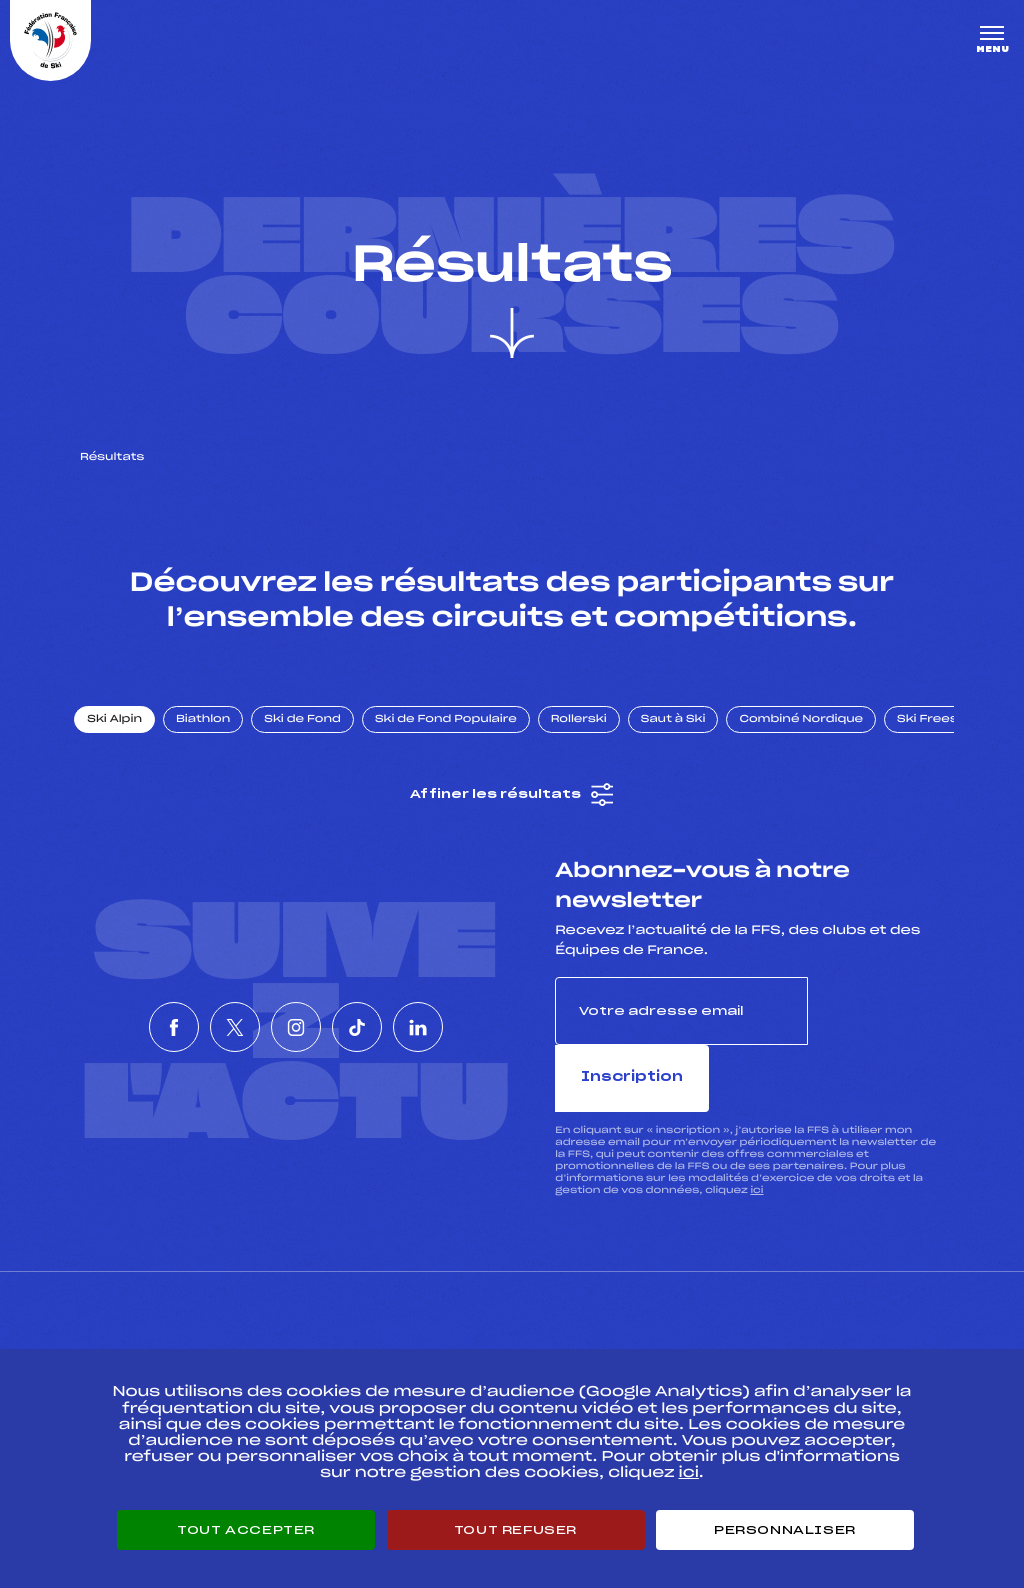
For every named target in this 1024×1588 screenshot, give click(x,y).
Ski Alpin (126, 733)
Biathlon (215, 733)
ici (756, 1136)
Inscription (876, 1024)
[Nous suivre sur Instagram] (296, 1008)
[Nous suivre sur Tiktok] (387, 1008)
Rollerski (590, 733)
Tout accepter (246, 1530)
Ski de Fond (314, 733)
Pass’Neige (456, 1334)
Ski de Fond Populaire (458, 733)
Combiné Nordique (813, 733)
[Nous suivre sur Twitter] (205, 1008)
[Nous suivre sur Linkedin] (478, 1008)
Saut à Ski (684, 733)
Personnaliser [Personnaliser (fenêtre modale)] (785, 1530)
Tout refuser (515, 1530)
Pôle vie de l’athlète (761, 1334)
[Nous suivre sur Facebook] (114, 1008)
